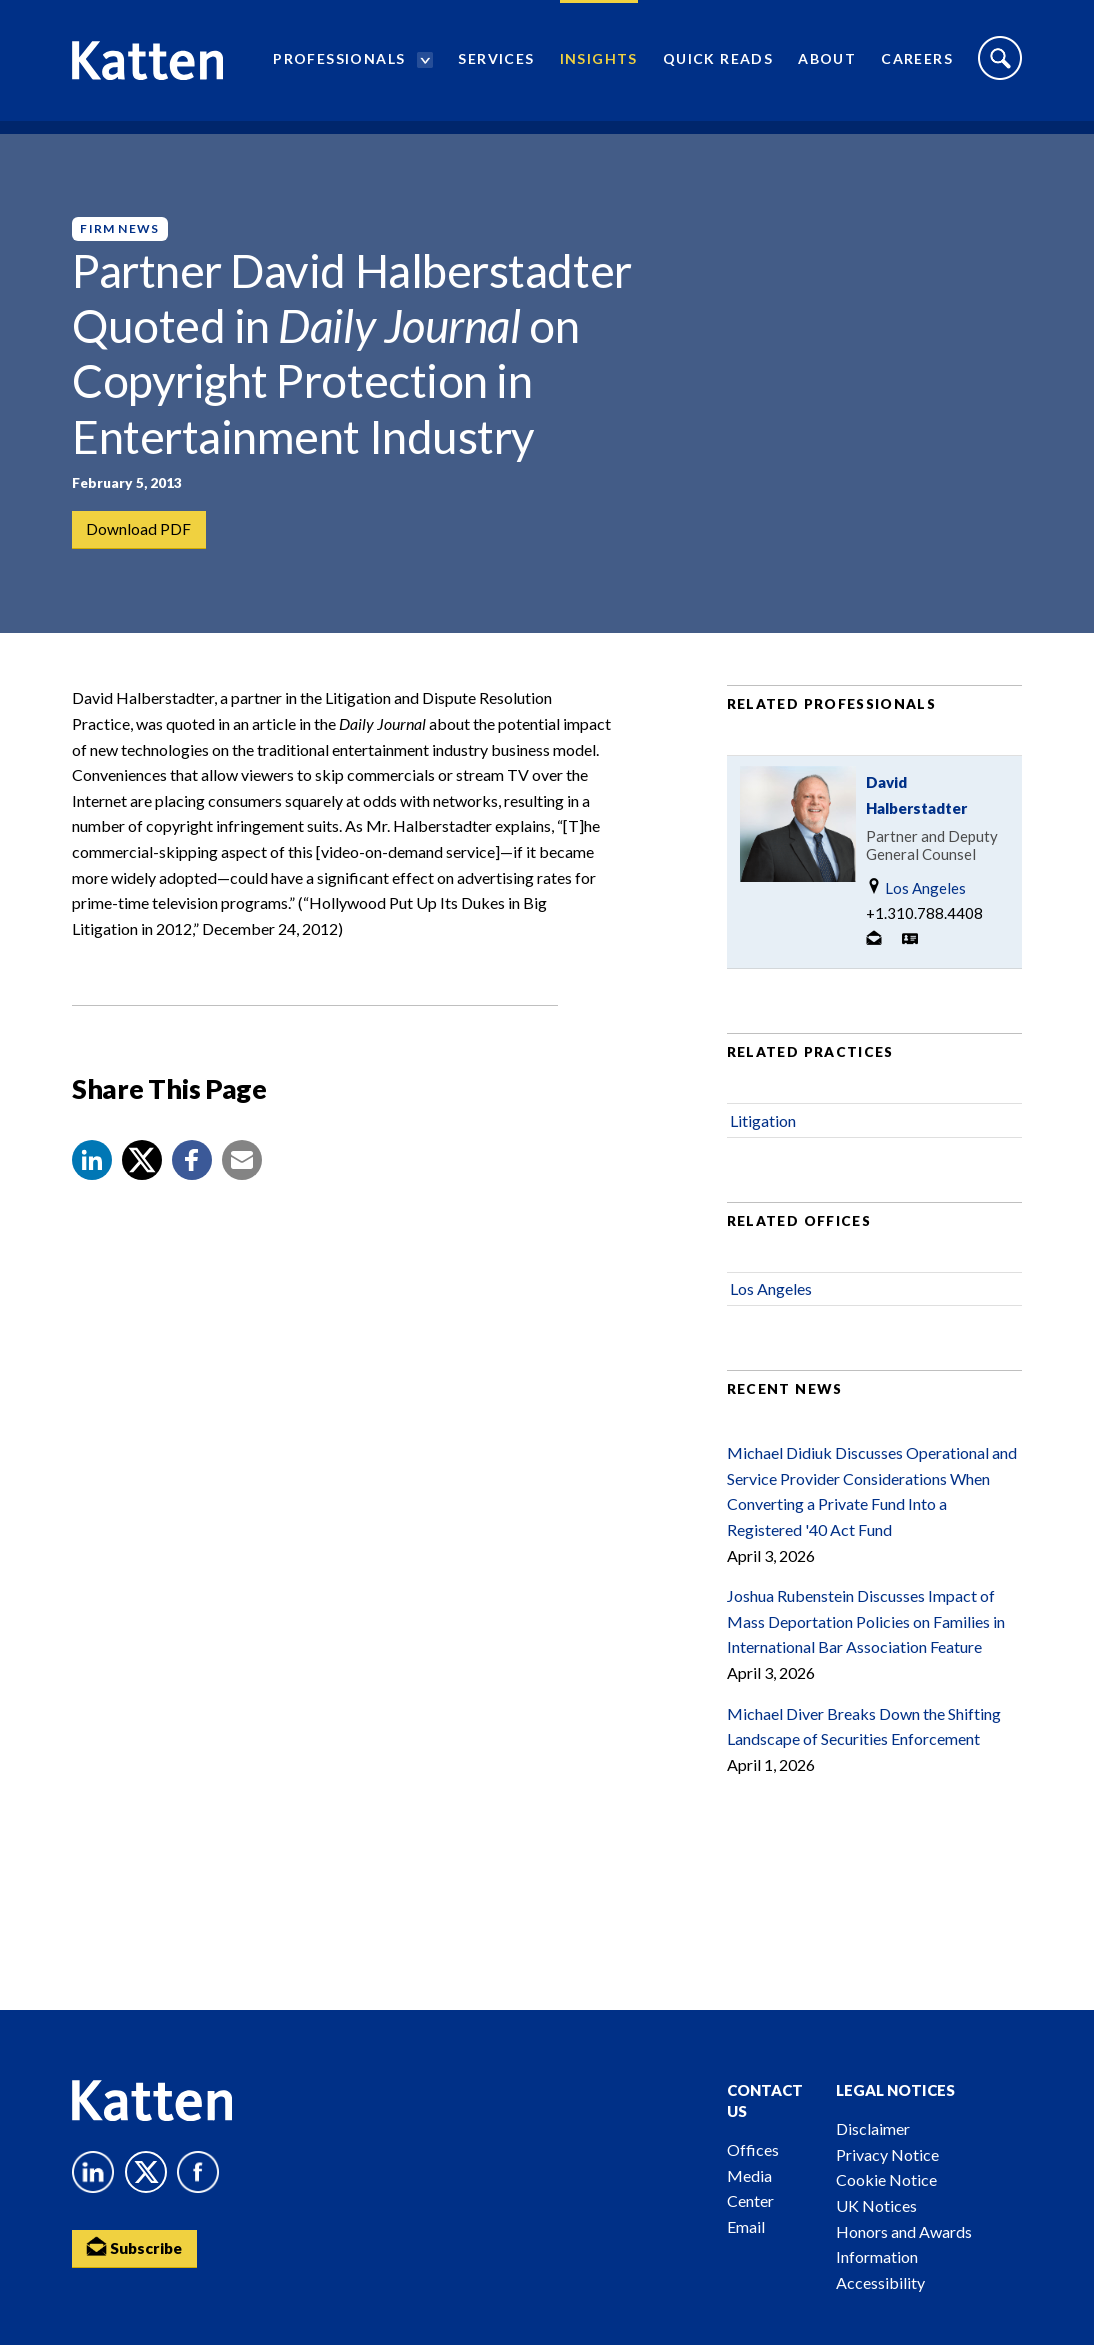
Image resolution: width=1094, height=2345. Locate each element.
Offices (753, 2149)
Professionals (339, 65)
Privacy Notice (887, 2154)
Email (746, 2226)
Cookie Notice (886, 2179)
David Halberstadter (916, 805)
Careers (917, 65)
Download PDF (139, 530)
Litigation (763, 1129)
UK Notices (876, 2205)
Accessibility (880, 2282)
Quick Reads (718, 65)
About (827, 65)
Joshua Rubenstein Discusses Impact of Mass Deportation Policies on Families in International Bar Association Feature (866, 1631)
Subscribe (137, 2248)
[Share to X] (142, 1170)
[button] (92, 1170)
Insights (599, 65)
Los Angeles (916, 897)
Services (496, 65)
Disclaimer (873, 2128)
